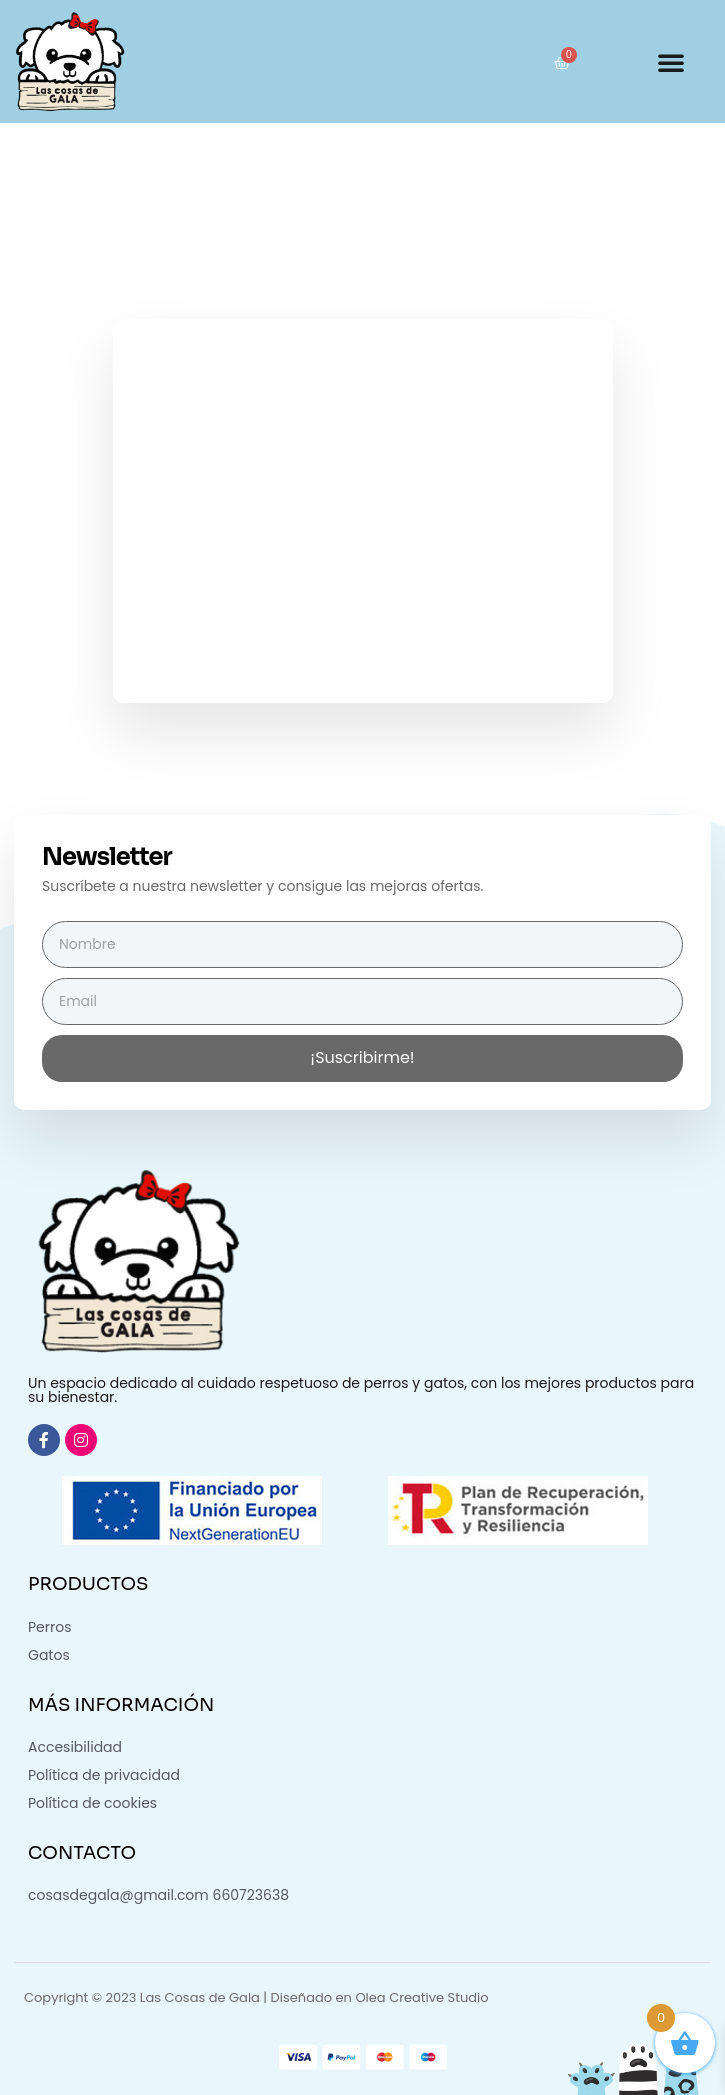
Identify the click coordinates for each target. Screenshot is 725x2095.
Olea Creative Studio (421, 1997)
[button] (671, 62)
